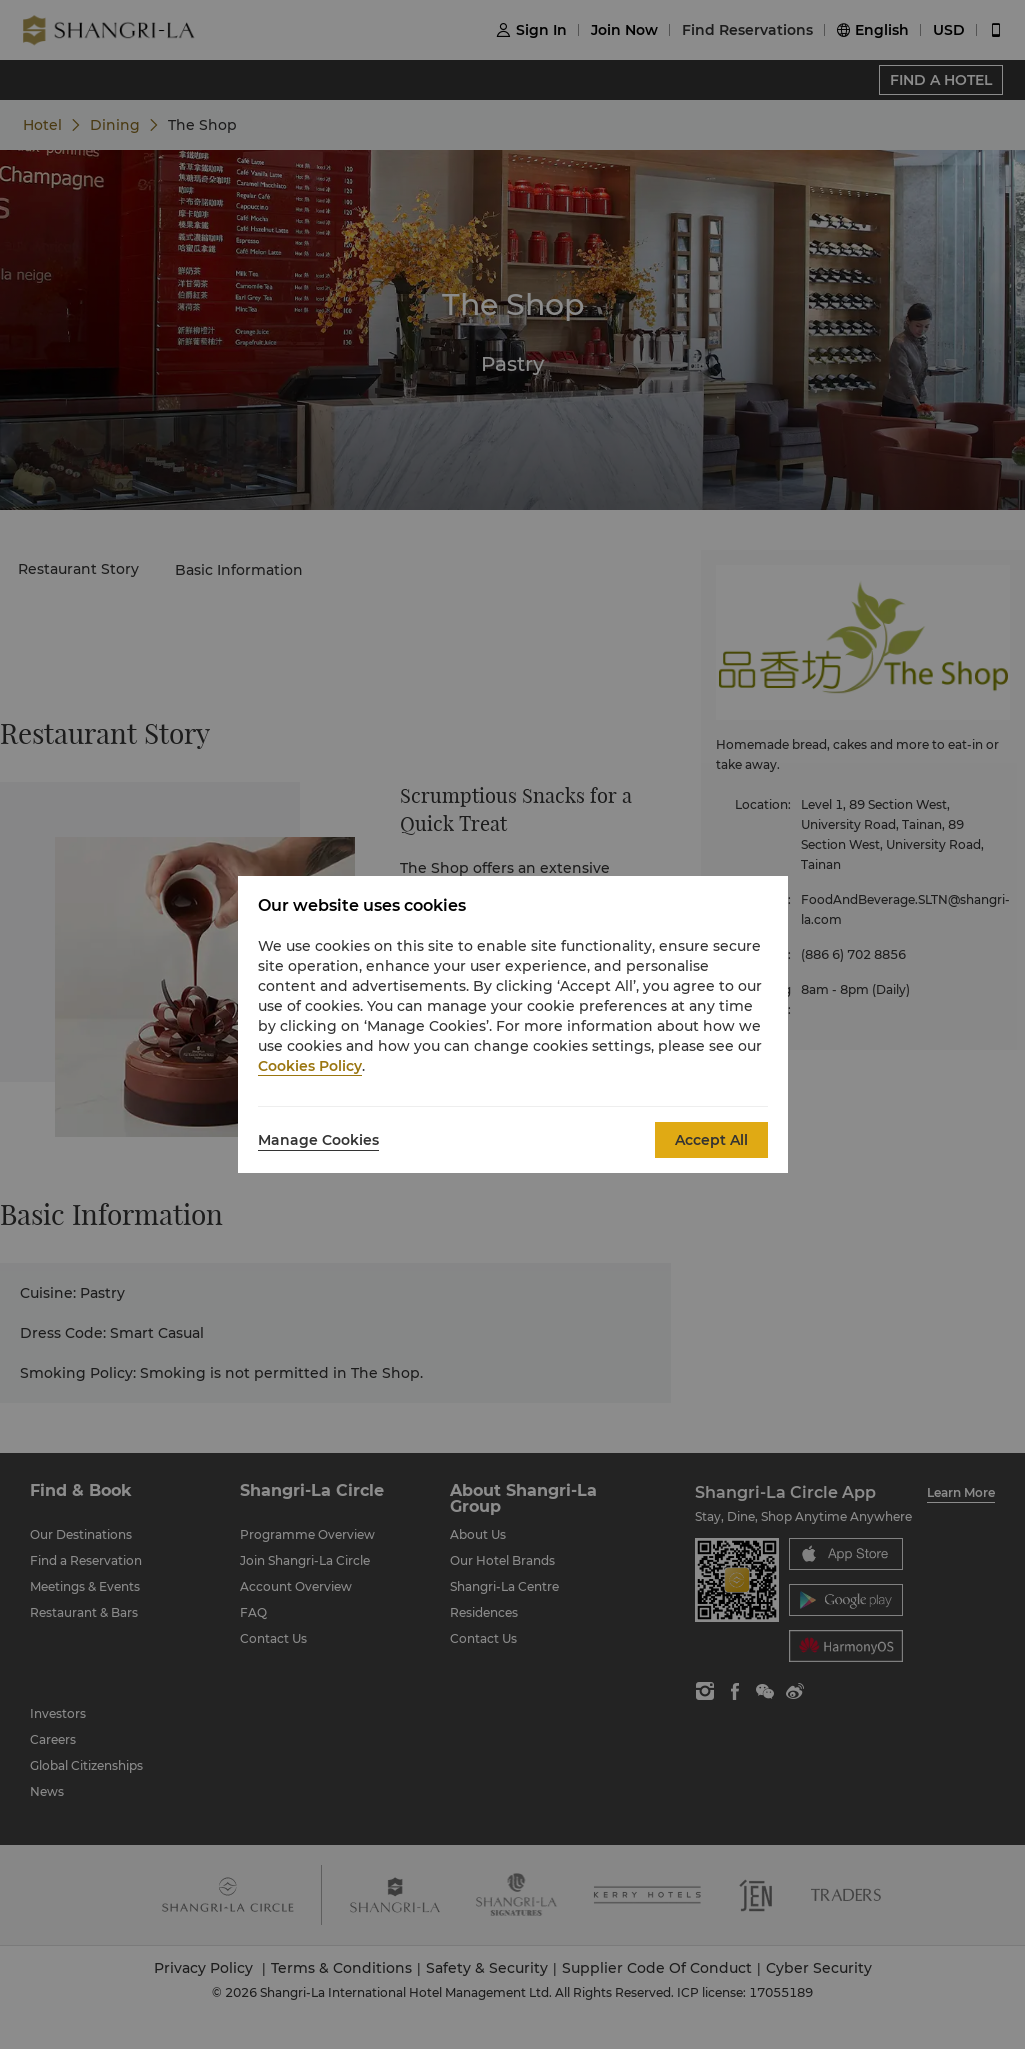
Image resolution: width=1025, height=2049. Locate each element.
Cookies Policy (310, 1066)
